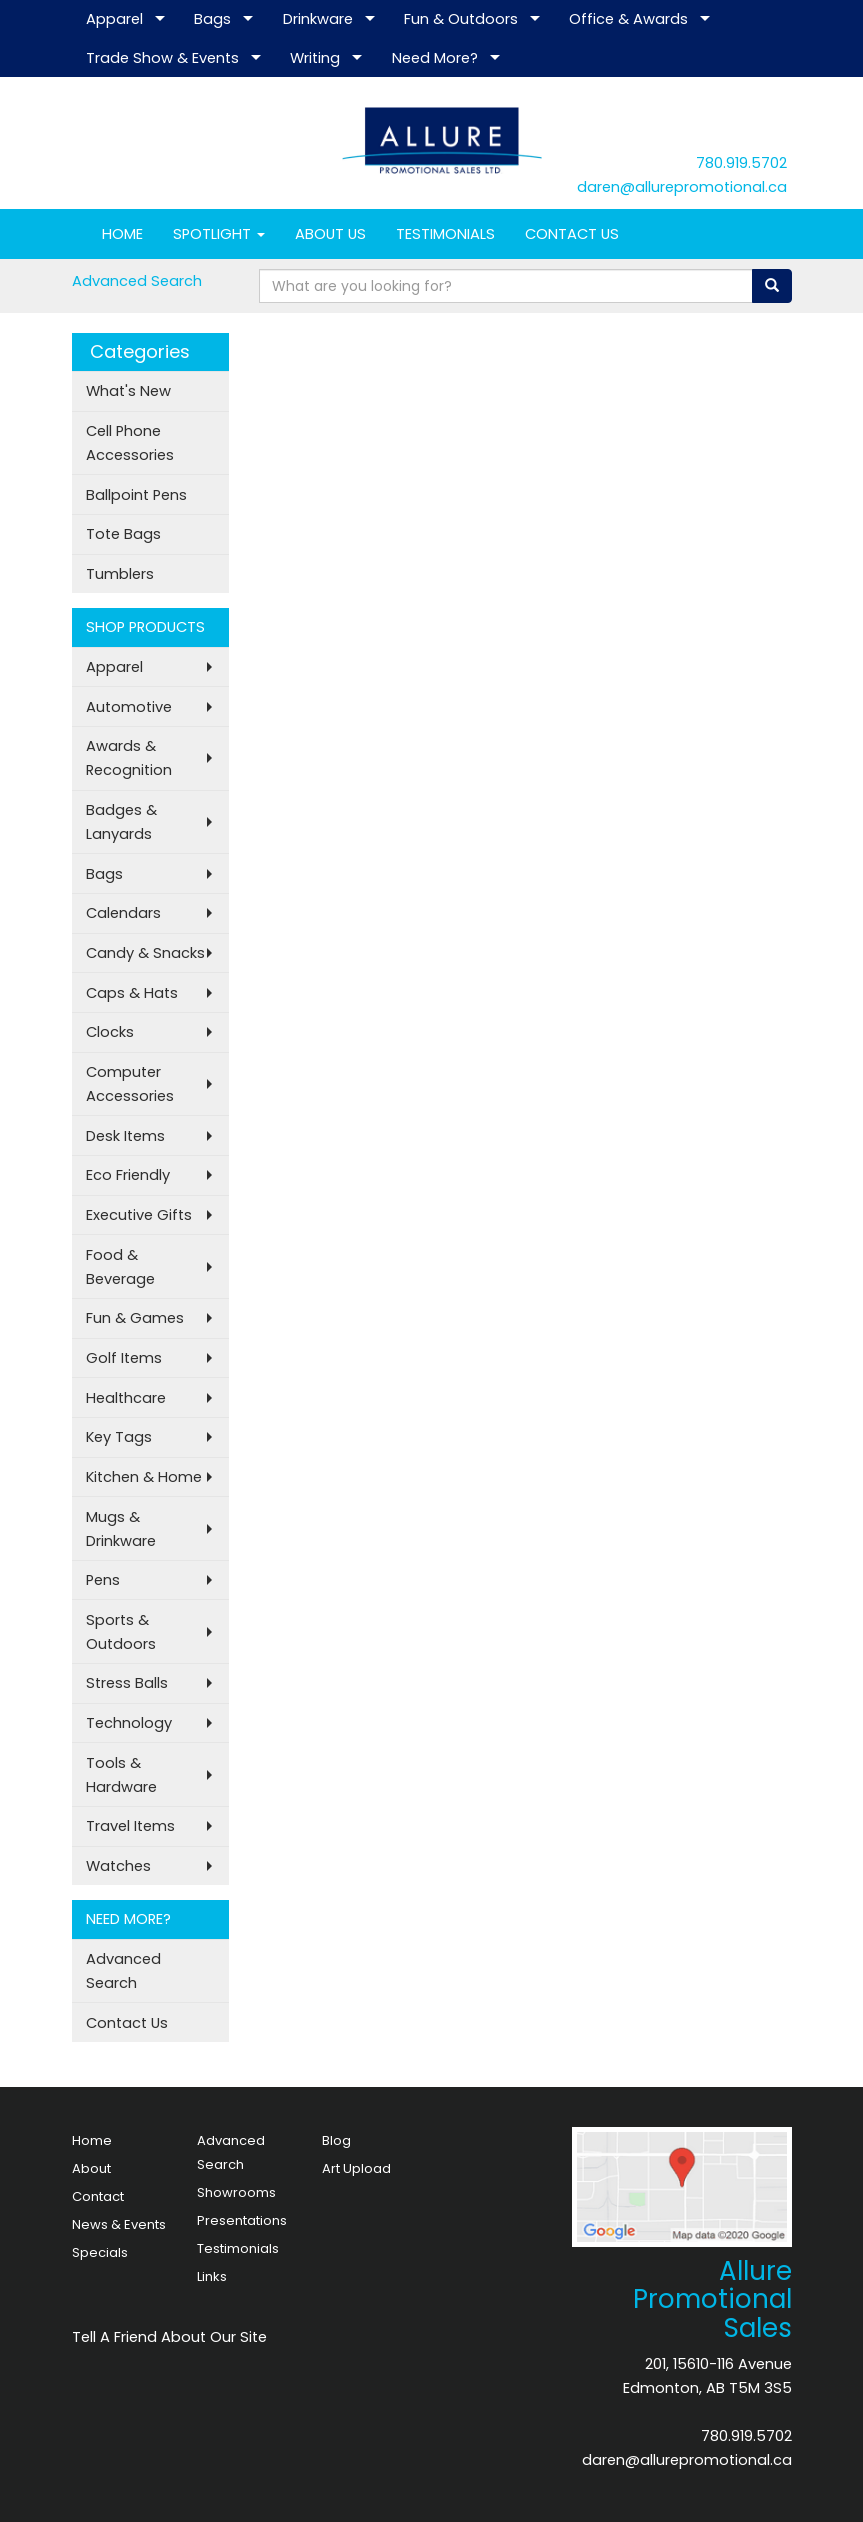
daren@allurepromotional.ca (682, 187)
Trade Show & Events (162, 58)
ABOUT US (330, 234)
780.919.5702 (741, 163)
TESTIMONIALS (445, 234)
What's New (128, 391)
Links (212, 2276)
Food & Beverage (120, 1267)
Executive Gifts (139, 1215)
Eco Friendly (128, 1175)
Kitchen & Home (144, 1477)
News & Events (119, 2224)
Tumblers (120, 574)
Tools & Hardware (121, 1775)
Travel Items (130, 1826)
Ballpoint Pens (136, 495)
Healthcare (126, 1398)
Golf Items (124, 1358)
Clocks (110, 1032)
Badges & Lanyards (121, 822)
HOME (122, 234)
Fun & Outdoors (461, 19)
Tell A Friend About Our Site (169, 2337)
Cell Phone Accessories (130, 443)
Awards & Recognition (129, 758)
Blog (336, 2140)
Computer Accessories (130, 1084)
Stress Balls (127, 1683)
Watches (118, 1866)
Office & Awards (628, 19)
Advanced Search (137, 281)
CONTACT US (572, 234)
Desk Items (125, 1136)
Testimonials (238, 2248)
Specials (100, 2252)
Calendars (123, 913)
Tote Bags (123, 534)
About (91, 2168)
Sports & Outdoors (121, 1632)
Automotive (129, 707)
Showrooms (236, 2192)
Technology (129, 1723)
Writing (315, 58)
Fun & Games (135, 1318)
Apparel (114, 19)
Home (92, 2140)
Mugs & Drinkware (121, 1529)
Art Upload (356, 2168)
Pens (103, 1580)
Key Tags (119, 1437)
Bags (212, 19)
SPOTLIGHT (219, 234)
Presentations (242, 2220)
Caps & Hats (132, 993)
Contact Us (127, 2023)
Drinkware (318, 19)
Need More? (435, 58)
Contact (98, 2196)
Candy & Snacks (145, 953)
